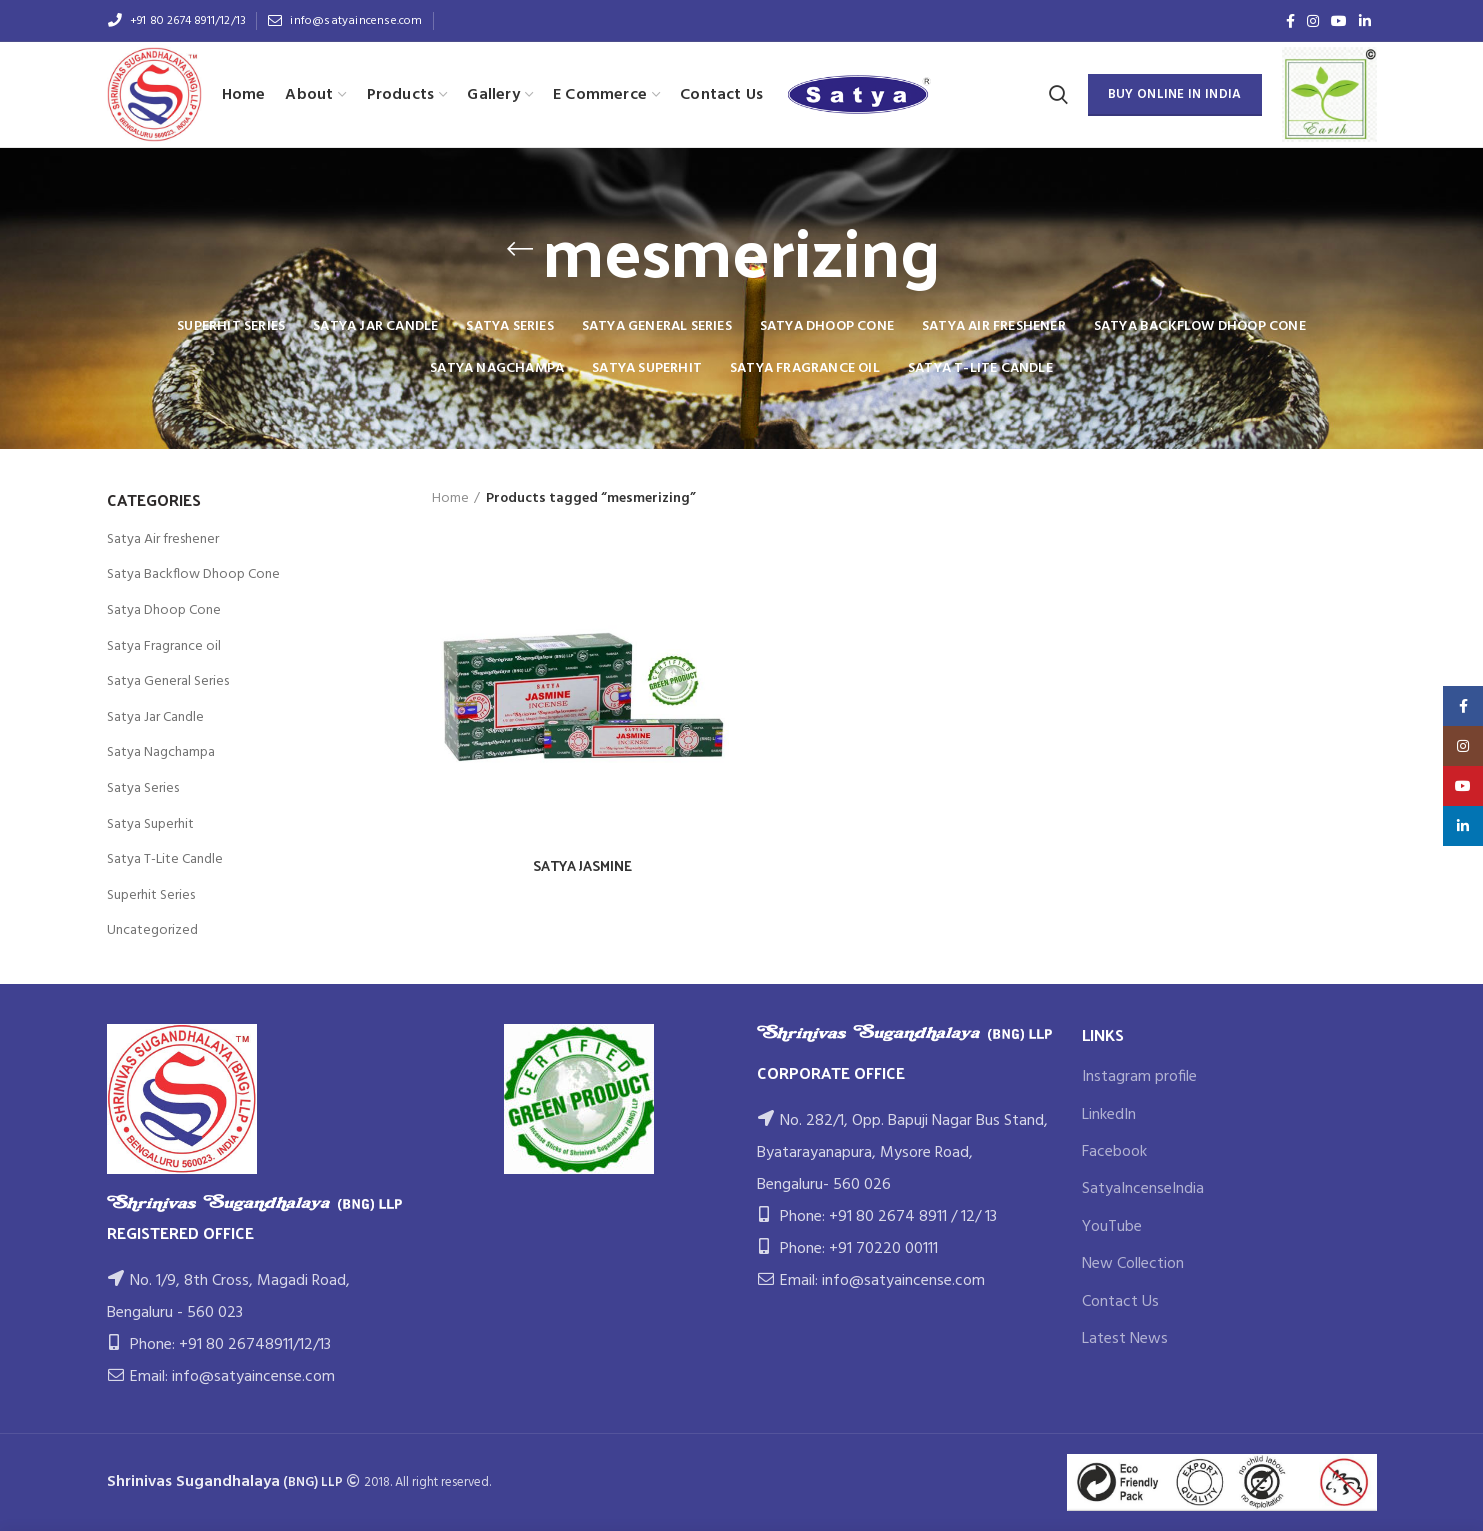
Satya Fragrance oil (164, 646)
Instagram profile (1139, 1077)
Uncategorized (152, 930)
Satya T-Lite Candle (165, 859)
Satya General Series (168, 681)
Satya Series (143, 788)
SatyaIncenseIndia (1143, 1189)
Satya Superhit (150, 824)
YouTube (1112, 1227)
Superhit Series (151, 895)
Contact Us (1120, 1302)
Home (450, 499)
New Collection (1133, 1264)
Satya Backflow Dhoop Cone (193, 574)
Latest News (1125, 1339)
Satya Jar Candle (155, 717)
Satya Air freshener (163, 539)
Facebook (1114, 1152)
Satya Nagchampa (161, 752)
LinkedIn (1109, 1115)
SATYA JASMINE (582, 866)
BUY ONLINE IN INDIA (1175, 94)
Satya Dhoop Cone (164, 610)
